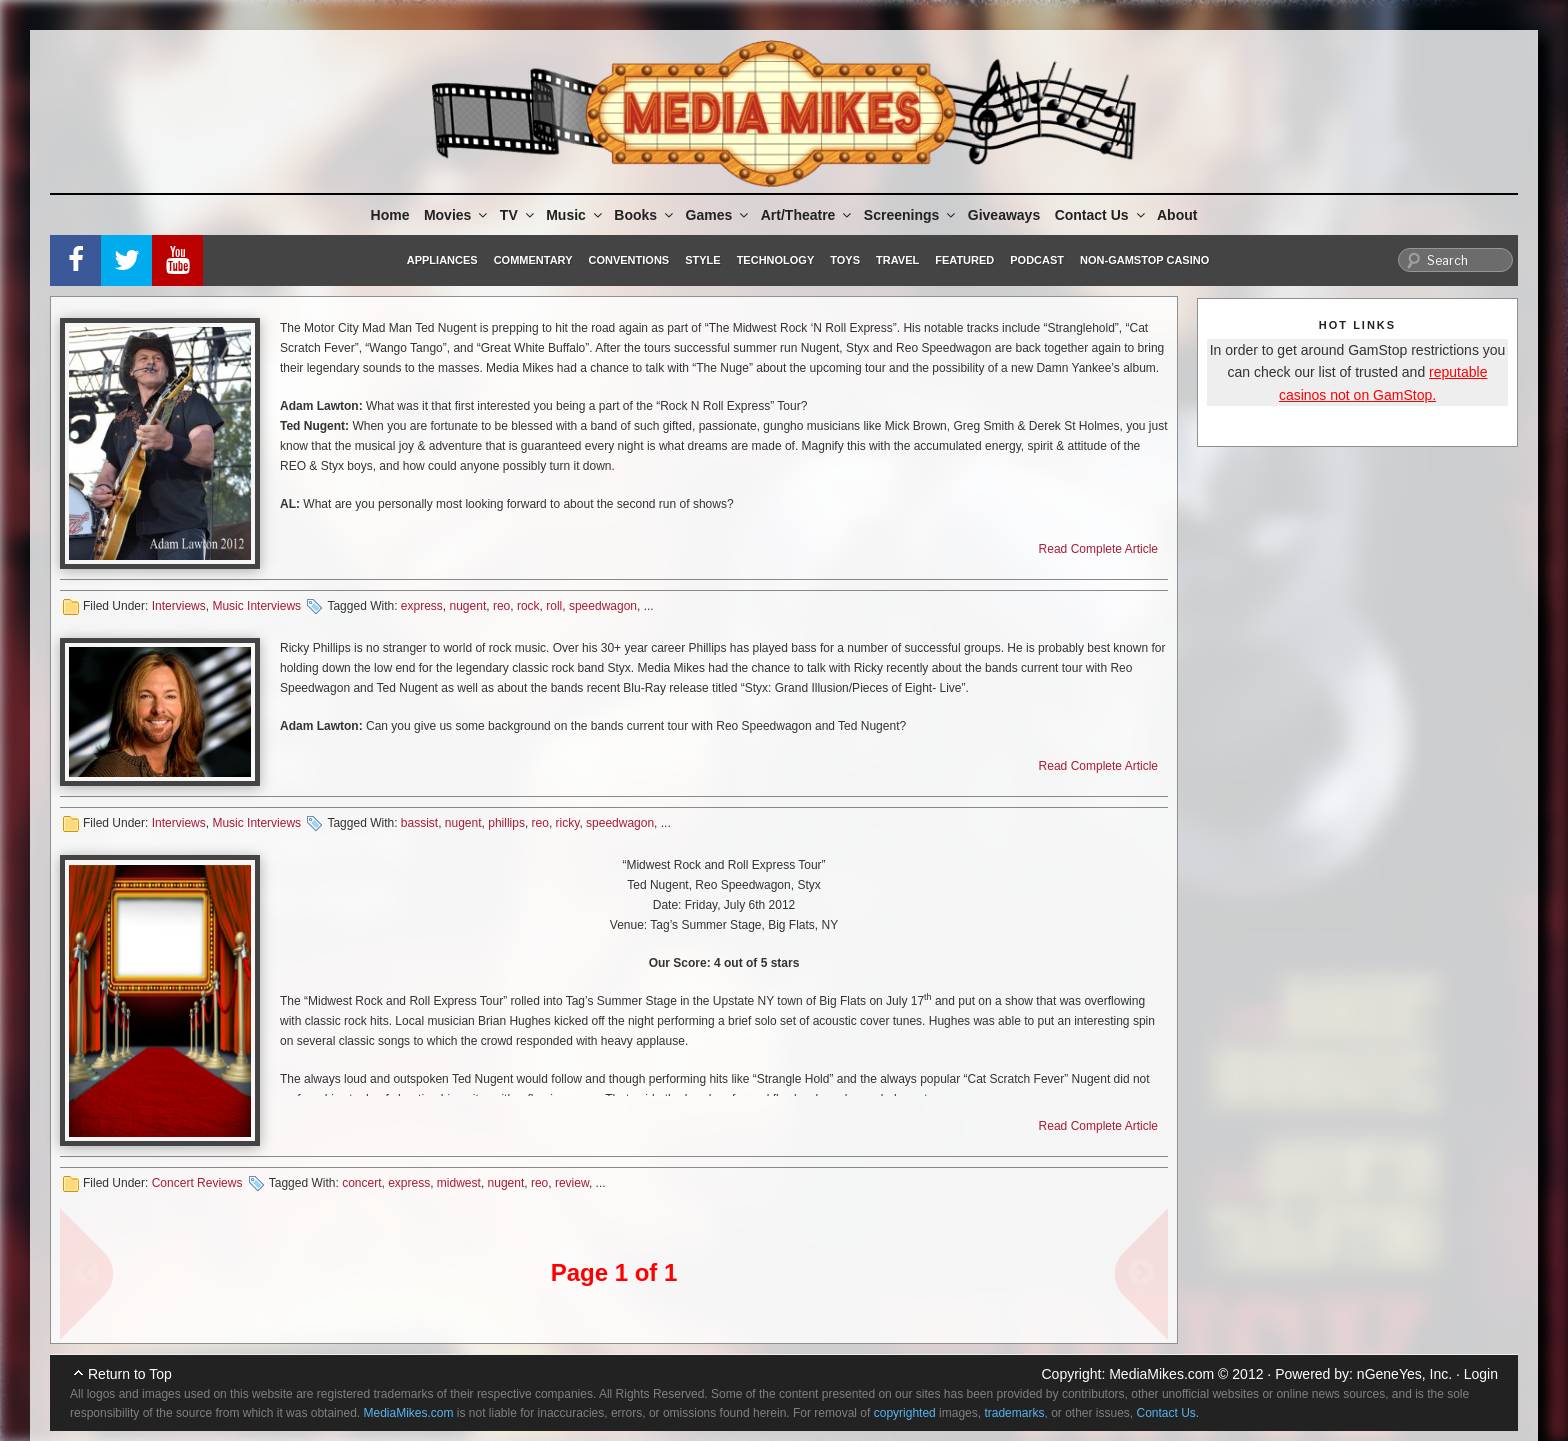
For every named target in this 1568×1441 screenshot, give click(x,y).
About (1177, 215)
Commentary (533, 260)
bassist (419, 823)
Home (390, 215)
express (422, 606)
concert (361, 1183)
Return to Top (130, 1374)
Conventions (628, 260)
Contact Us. (1168, 1413)
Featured (964, 260)
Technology (776, 260)
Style (702, 260)
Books (645, 215)
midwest (459, 1183)
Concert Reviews (197, 1183)
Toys (845, 260)
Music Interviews (256, 606)
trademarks (1014, 1413)
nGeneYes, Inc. (1404, 1374)
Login (1481, 1374)
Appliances (442, 260)
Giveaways (1004, 215)
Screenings (911, 215)
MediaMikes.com (1161, 1374)
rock (528, 606)
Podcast (1037, 260)
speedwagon (603, 606)
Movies (457, 215)
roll (554, 606)
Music (575, 215)
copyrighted (905, 1413)
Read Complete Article (1098, 549)
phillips (506, 823)
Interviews (179, 606)
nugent (468, 606)
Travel (897, 260)
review (572, 1183)
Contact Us (1101, 215)
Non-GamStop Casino (1144, 260)
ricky (568, 823)
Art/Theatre (808, 215)
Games (719, 215)
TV (518, 215)
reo (501, 606)
